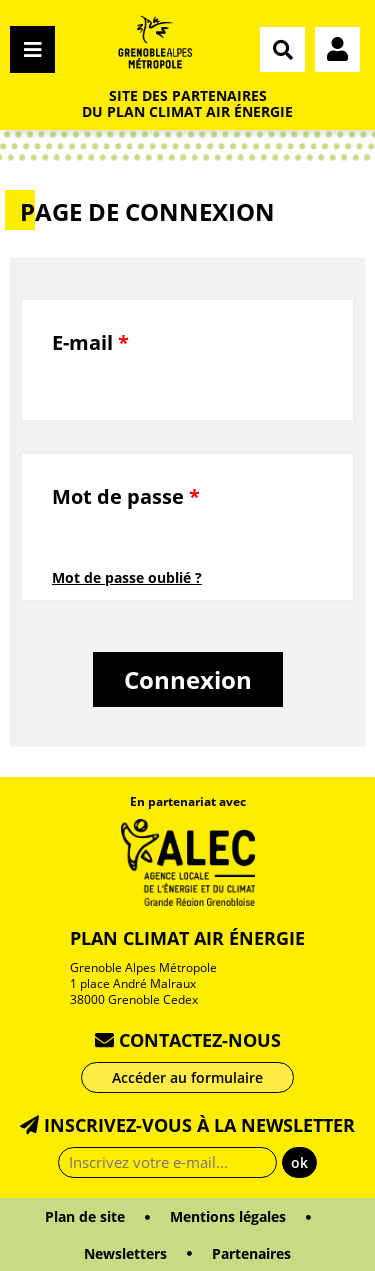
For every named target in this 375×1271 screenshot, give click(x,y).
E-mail (90, 342)
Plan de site (85, 1216)
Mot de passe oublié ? (127, 577)
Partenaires (251, 1253)
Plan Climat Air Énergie (187, 938)
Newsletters (125, 1253)
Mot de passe (126, 496)
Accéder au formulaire (187, 1077)
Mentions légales (228, 1216)
